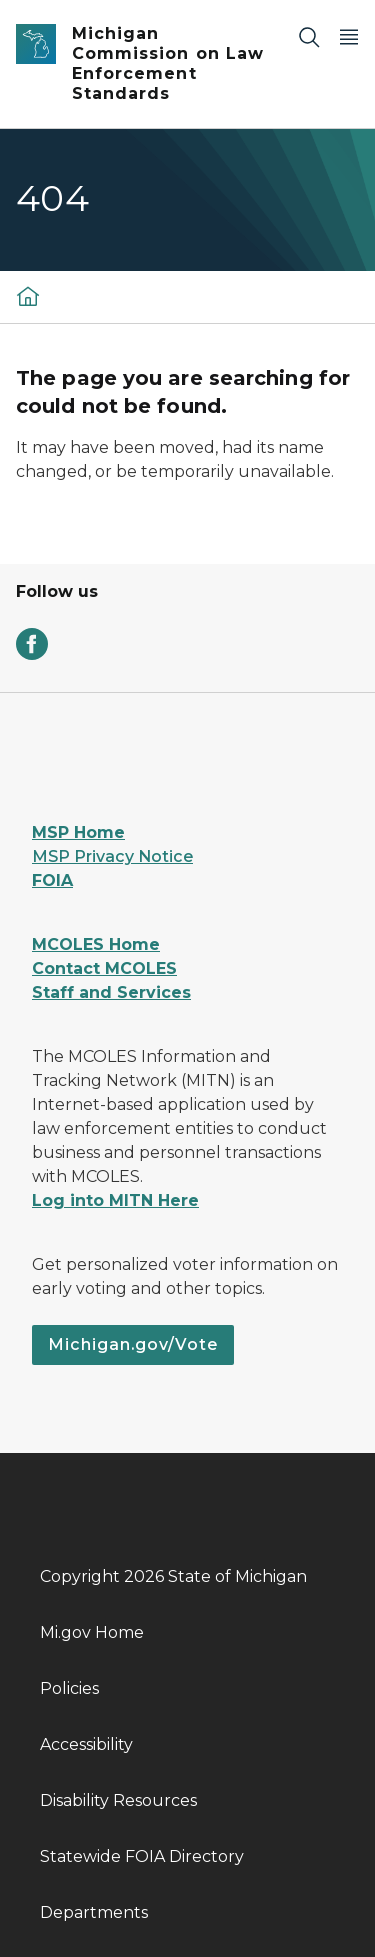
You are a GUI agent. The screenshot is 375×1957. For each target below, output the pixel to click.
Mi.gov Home (92, 1632)
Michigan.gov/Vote (133, 1344)
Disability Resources (118, 1800)
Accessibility (86, 1744)
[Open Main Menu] (349, 36)
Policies (69, 1688)
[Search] (309, 36)
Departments (94, 1912)
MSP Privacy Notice (112, 856)
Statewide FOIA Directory (142, 1856)
